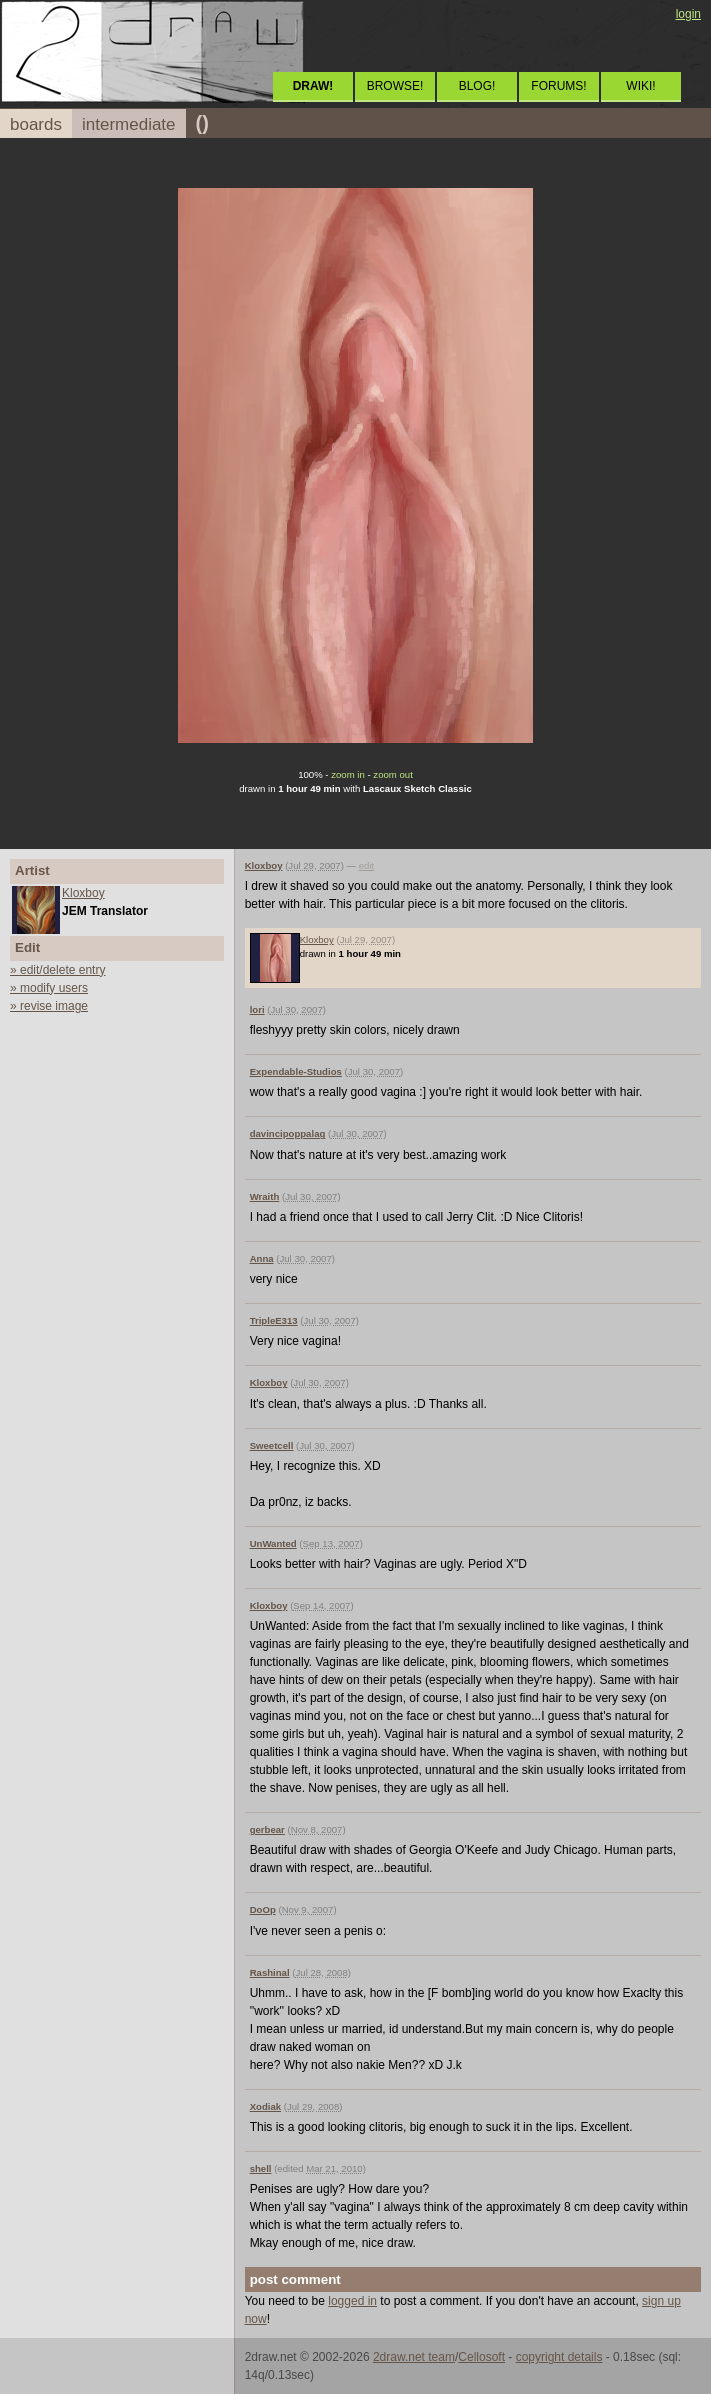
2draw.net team (414, 2357)
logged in (352, 2301)
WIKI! (640, 86)
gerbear (267, 1829)
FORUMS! (558, 86)
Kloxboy (83, 893)
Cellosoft (481, 2357)
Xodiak (265, 2106)
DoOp (263, 1909)
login (688, 14)
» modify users (49, 988)
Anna (262, 1258)
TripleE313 (274, 1320)
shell (261, 2168)
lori (257, 1009)
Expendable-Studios (296, 1071)
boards (36, 124)
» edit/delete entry (57, 970)
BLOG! (477, 86)
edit (366, 865)
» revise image (49, 1006)
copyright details (559, 2357)
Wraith (265, 1196)
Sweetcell (272, 1445)
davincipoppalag (288, 1133)
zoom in (348, 774)
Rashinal (270, 1972)
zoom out (392, 774)
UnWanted (273, 1543)
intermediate (129, 124)
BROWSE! (395, 86)
